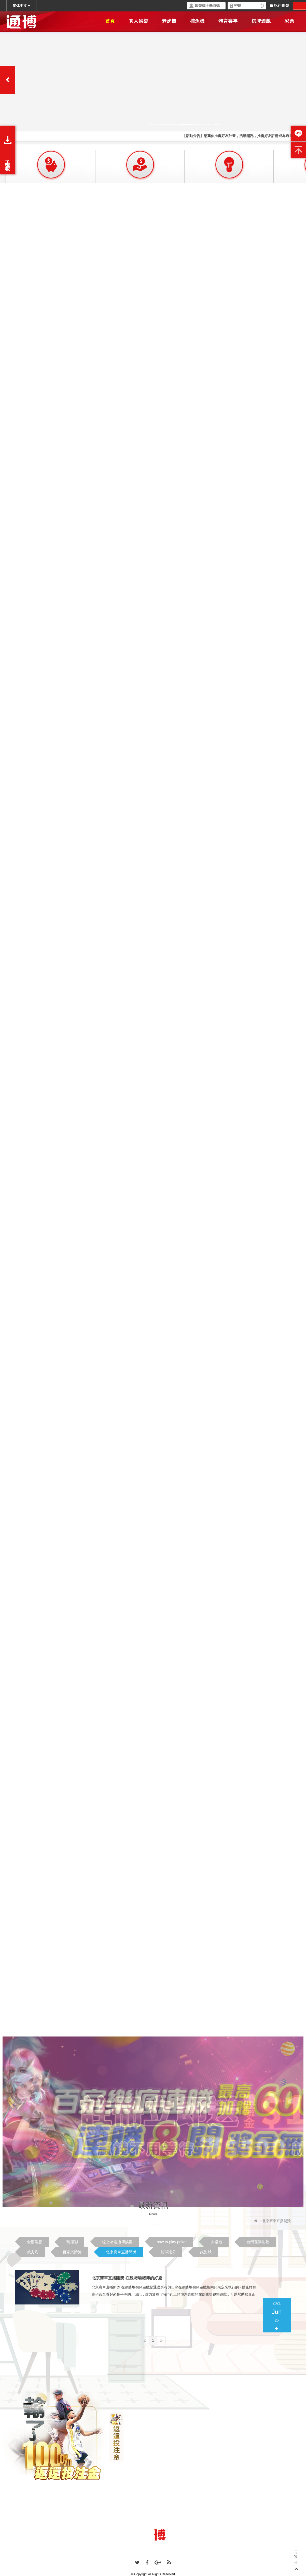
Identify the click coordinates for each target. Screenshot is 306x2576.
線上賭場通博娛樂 (117, 2242)
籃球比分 (168, 2252)
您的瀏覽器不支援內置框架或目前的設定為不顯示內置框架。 (153, 91)
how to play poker (172, 2242)
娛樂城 (206, 2252)
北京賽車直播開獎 (276, 2221)
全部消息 (34, 2242)
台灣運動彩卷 (257, 2242)
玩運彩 (72, 2242)
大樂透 (216, 2242)
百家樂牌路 (72, 2252)
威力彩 (32, 2252)
